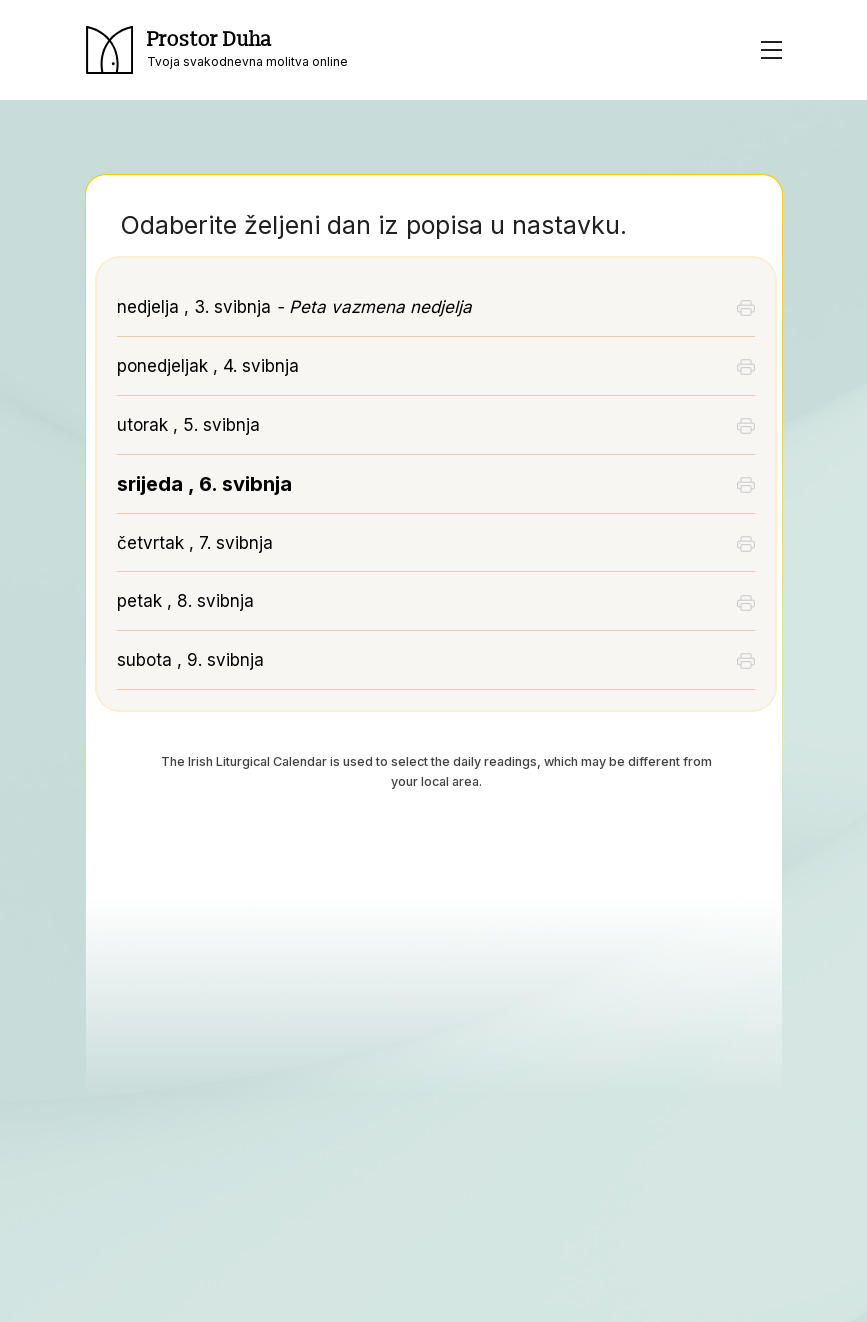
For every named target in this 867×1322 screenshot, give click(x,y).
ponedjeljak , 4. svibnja (208, 366)
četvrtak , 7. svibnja (195, 543)
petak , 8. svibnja (185, 601)
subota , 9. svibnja (190, 660)
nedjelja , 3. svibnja (294, 307)
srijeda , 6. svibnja (204, 484)
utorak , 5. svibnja (188, 425)
